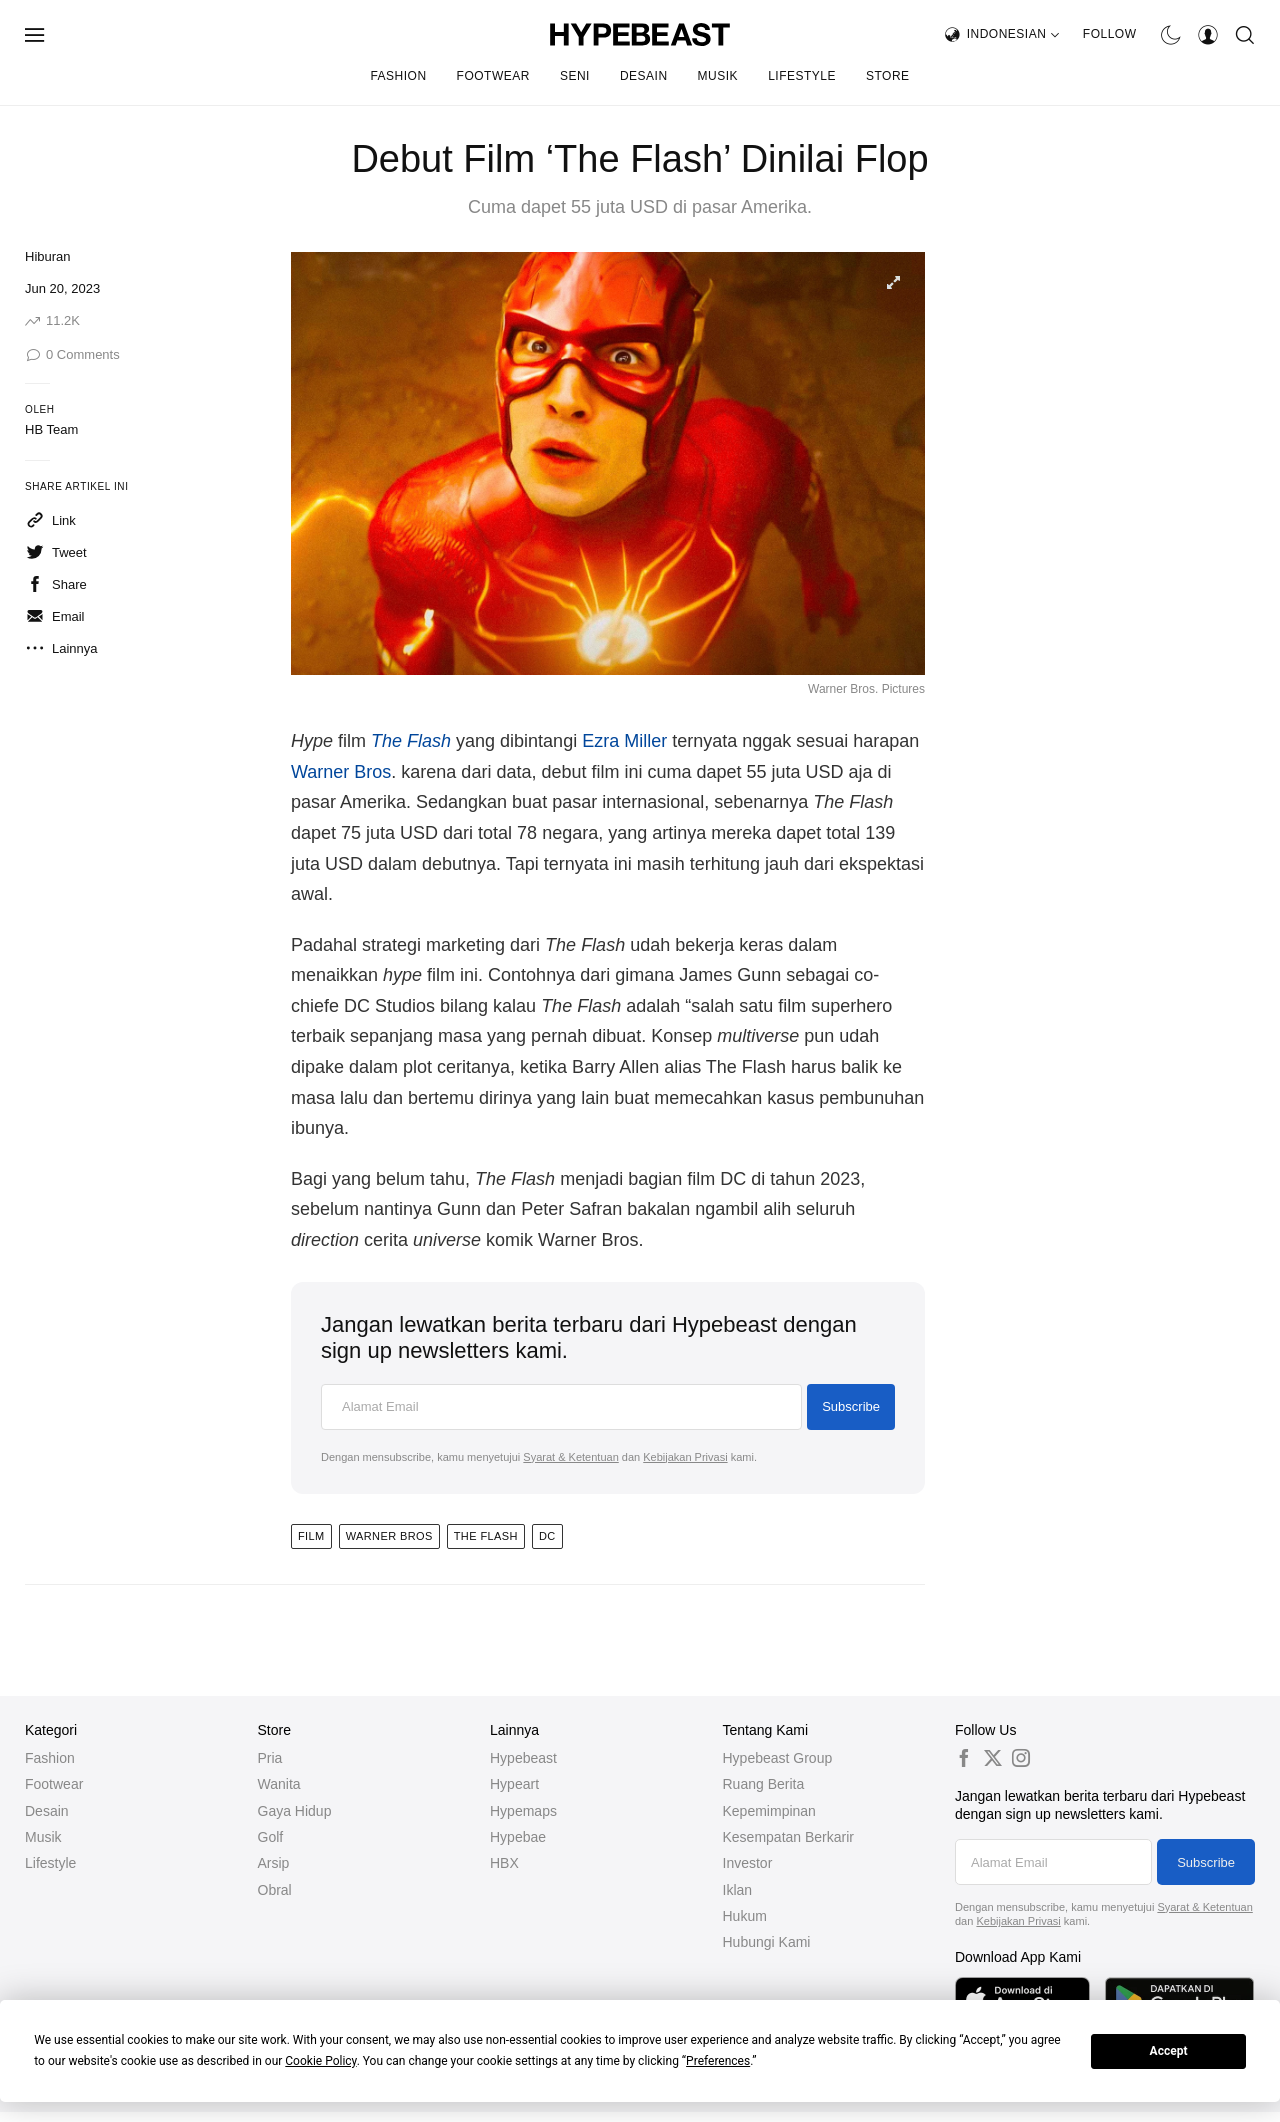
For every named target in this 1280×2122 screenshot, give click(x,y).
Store (888, 76)
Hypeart (514, 1784)
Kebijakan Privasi (685, 1457)
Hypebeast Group (778, 1758)
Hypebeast (523, 1758)
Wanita (279, 1784)
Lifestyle (802, 76)
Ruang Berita (764, 1784)
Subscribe (851, 1406)
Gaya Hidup (295, 1811)
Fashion (398, 76)
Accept (1169, 2051)
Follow (1110, 34)
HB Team (51, 429)
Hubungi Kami (767, 1942)
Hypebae (518, 1837)
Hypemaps (523, 1811)
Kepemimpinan (769, 1811)
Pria (270, 1758)
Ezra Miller (624, 741)
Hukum (745, 1916)
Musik (718, 76)
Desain (644, 76)
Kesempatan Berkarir (789, 1837)
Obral (275, 1890)
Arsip (274, 1863)
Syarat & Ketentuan (570, 1457)
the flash (486, 1536)
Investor (748, 1863)
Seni (575, 76)
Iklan (738, 1890)
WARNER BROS (389, 1536)
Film (311, 1536)
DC (547, 1536)
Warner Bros (341, 772)
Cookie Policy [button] (320, 2061)
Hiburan (48, 256)
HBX (504, 1863)
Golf (271, 1837)
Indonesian (1013, 34)
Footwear (493, 76)
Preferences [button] (718, 2061)
